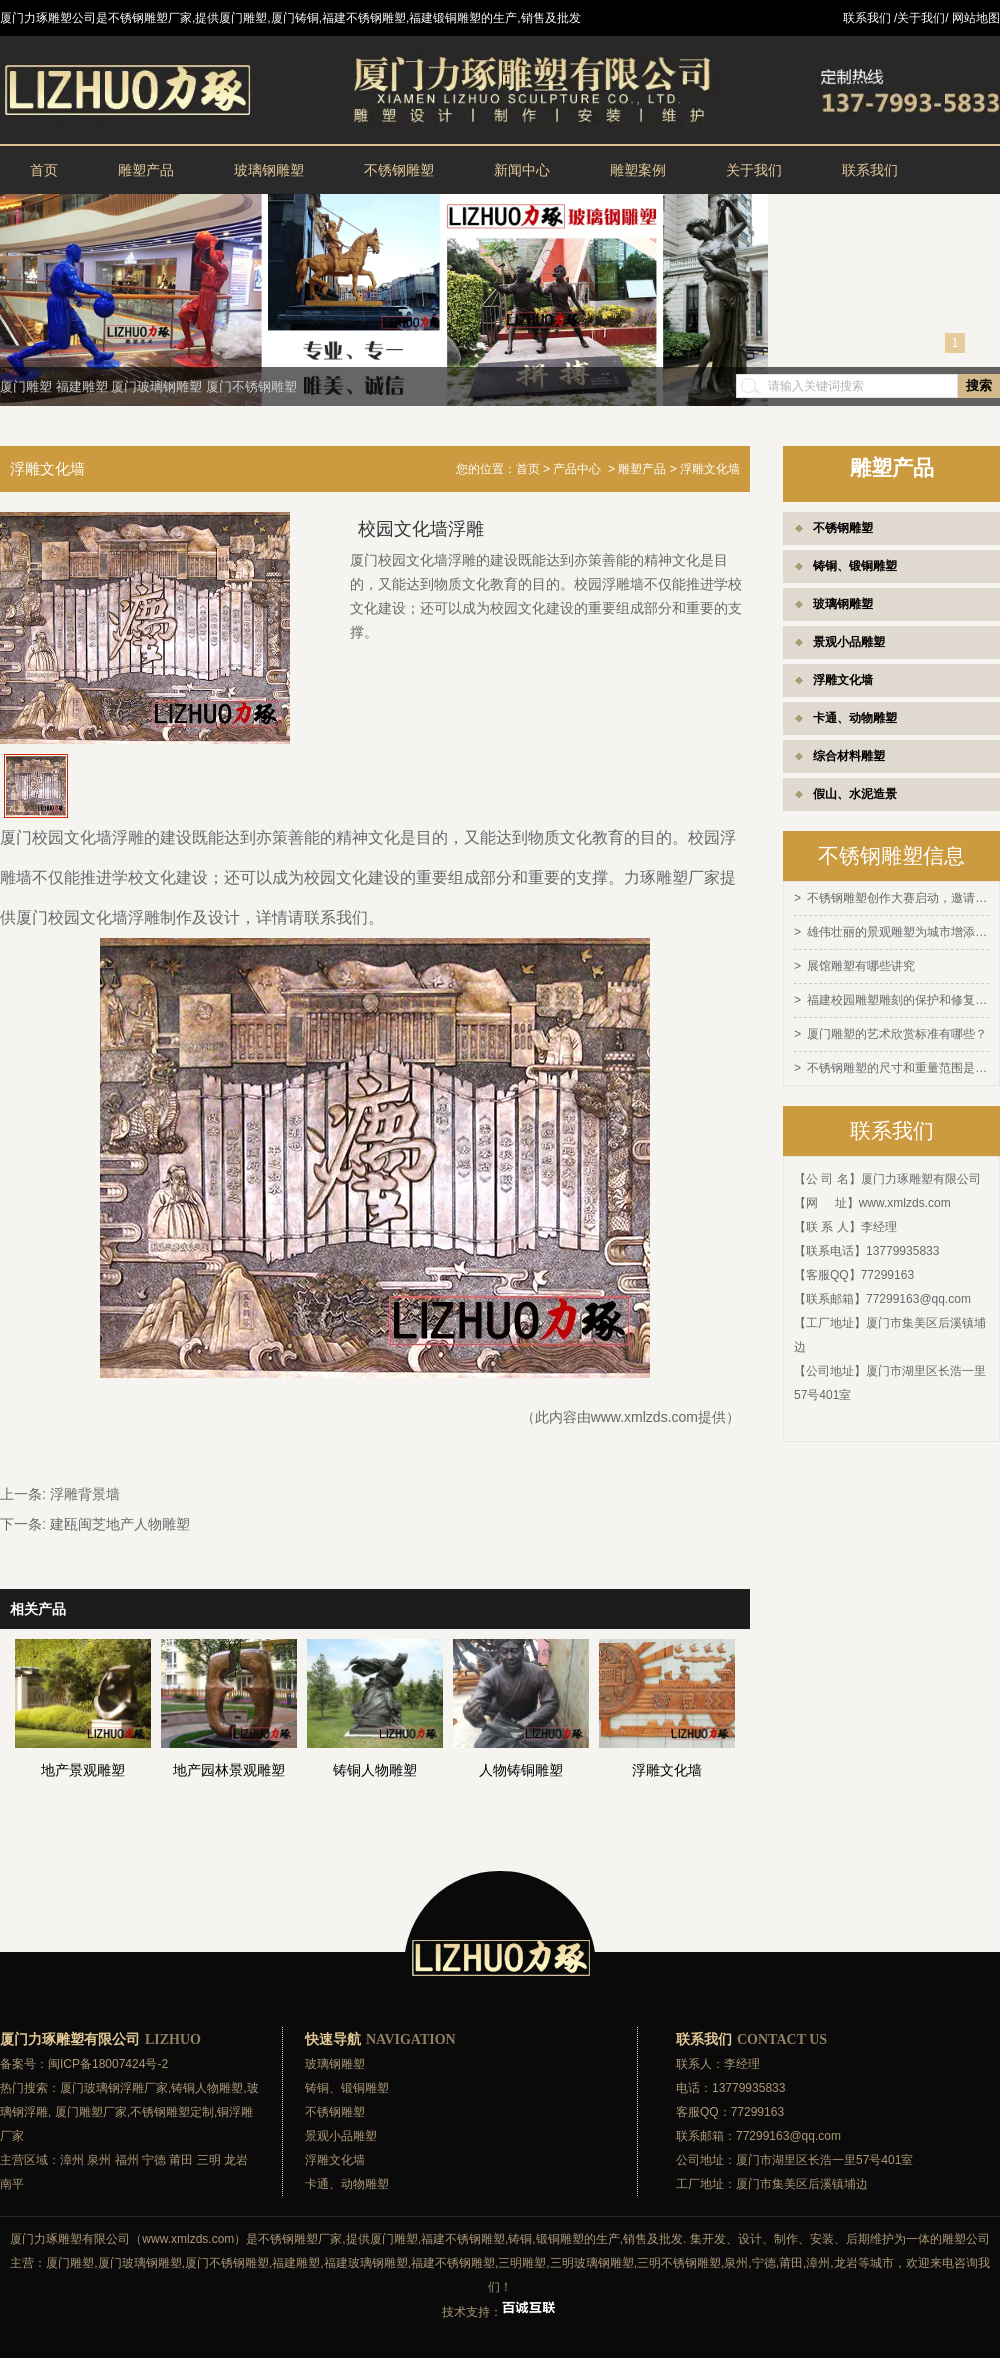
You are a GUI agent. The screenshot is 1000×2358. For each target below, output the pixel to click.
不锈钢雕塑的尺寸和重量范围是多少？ (898, 1063)
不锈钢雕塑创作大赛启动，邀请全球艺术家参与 (898, 898)
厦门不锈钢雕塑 (251, 386)
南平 (12, 2184)
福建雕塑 (82, 386)
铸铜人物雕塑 (207, 2088)
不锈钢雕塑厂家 (300, 2239)
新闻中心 (522, 170)
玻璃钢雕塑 (269, 170)
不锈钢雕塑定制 (172, 2112)
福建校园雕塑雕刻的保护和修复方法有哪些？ (898, 997)
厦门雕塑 (26, 386)
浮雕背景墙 (85, 1494)
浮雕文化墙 (843, 680)
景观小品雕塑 (849, 642)
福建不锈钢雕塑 (463, 2239)
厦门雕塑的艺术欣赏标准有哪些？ (897, 1030)
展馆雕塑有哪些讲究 (861, 964)
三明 (209, 2160)
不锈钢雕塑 (399, 170)
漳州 (72, 2160)
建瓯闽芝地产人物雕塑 (120, 1524)
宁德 (154, 2160)
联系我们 (870, 170)
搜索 (979, 385)
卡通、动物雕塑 (855, 718)
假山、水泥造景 (855, 794)
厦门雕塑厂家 (91, 2112)
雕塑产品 (146, 170)
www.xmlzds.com (905, 1197)
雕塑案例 (638, 170)
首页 (44, 170)
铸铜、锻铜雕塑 (855, 566)
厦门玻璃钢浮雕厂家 (114, 2088)
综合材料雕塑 (849, 756)
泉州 (99, 2160)
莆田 (181, 2160)
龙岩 (236, 2160)
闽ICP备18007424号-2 (108, 2064)
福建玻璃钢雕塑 (366, 2263)
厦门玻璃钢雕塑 (156, 386)
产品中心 (577, 469)
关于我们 (754, 170)
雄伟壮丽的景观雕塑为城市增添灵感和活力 (898, 931)
